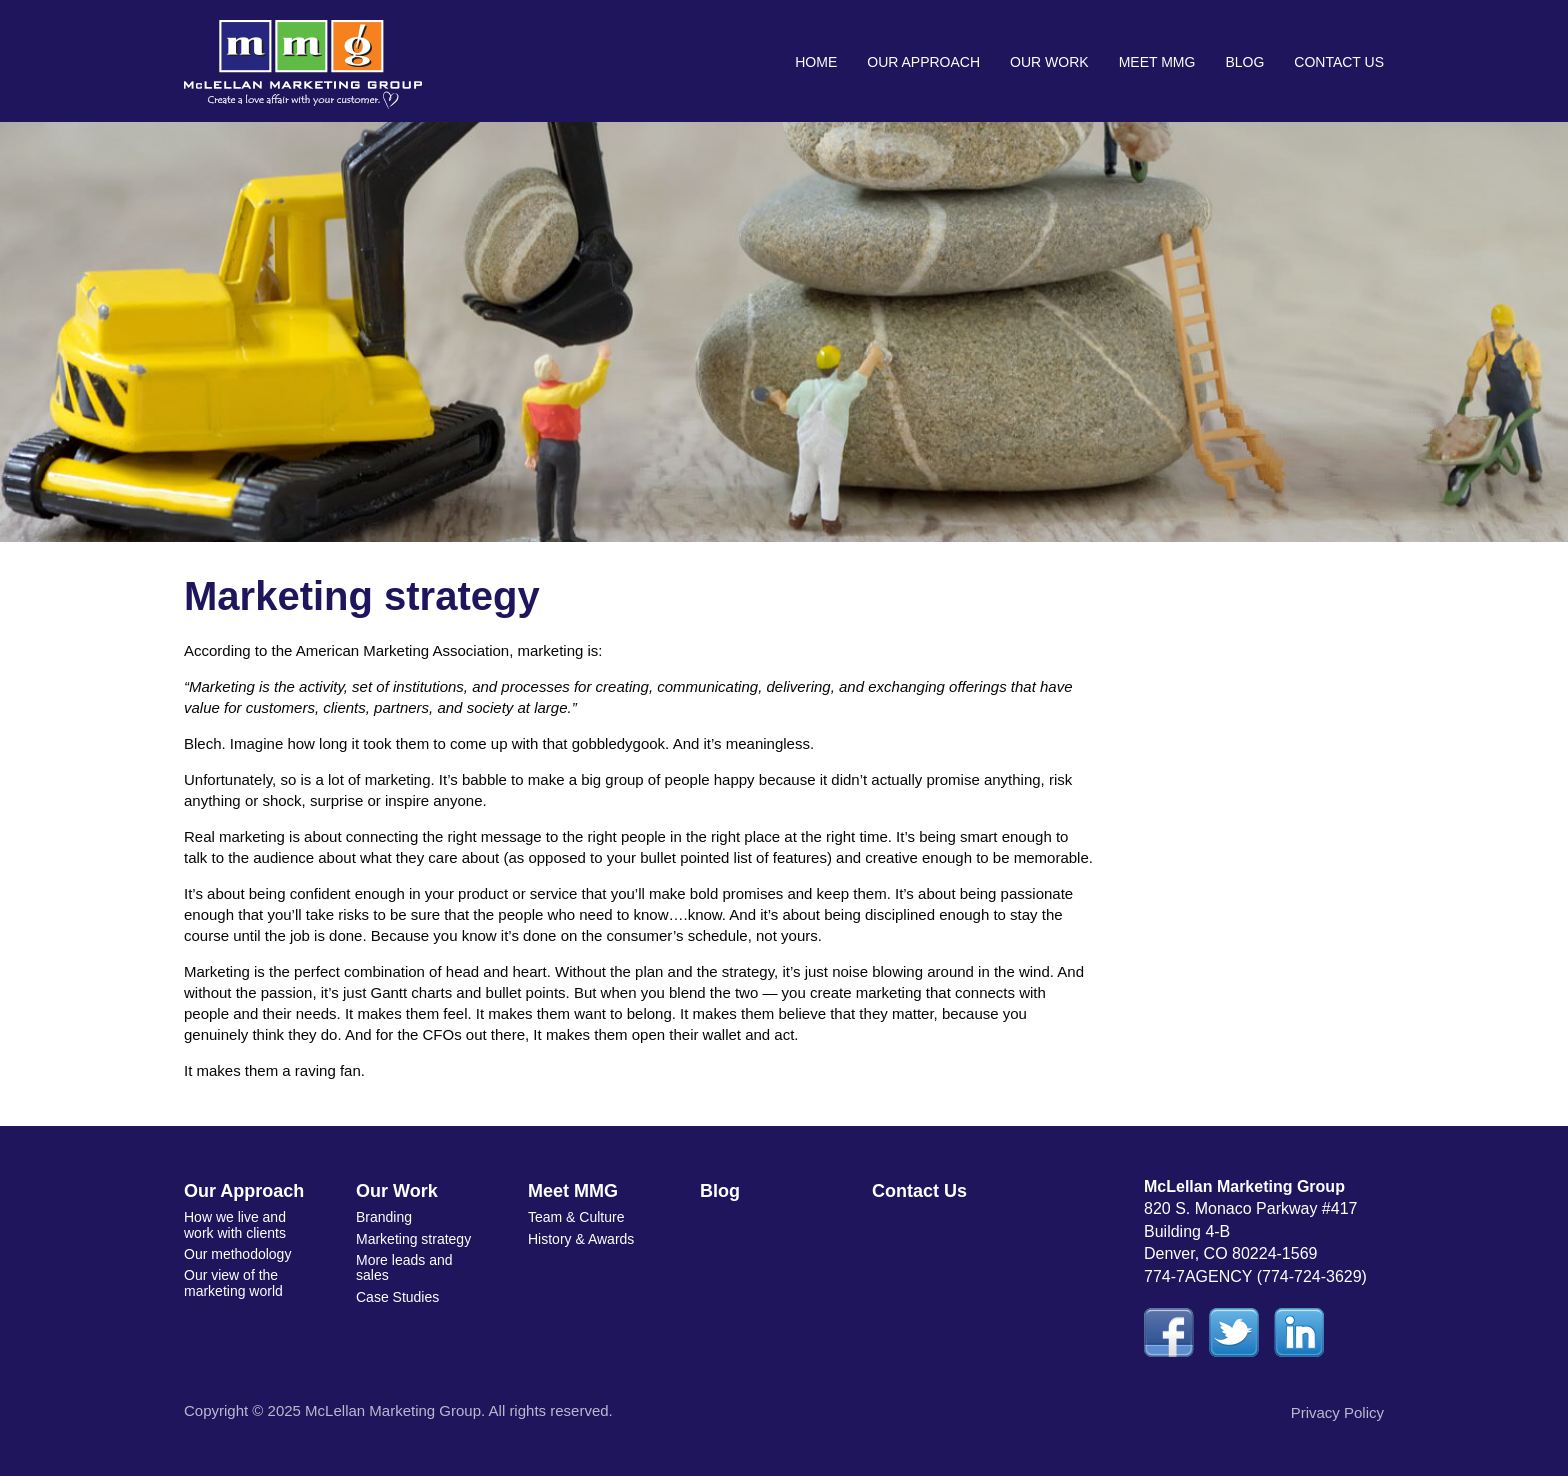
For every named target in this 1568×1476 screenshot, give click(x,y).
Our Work (1049, 62)
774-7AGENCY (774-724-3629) (1255, 1276)
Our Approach (923, 62)
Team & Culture (576, 1217)
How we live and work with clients (235, 1224)
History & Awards (581, 1239)
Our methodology (237, 1254)
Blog (1244, 62)
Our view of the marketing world (233, 1282)
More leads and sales (404, 1267)
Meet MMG (1157, 62)
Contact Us (1339, 62)
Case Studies (397, 1297)
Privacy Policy (1337, 1412)
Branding (384, 1217)
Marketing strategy (413, 1239)
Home (816, 62)
